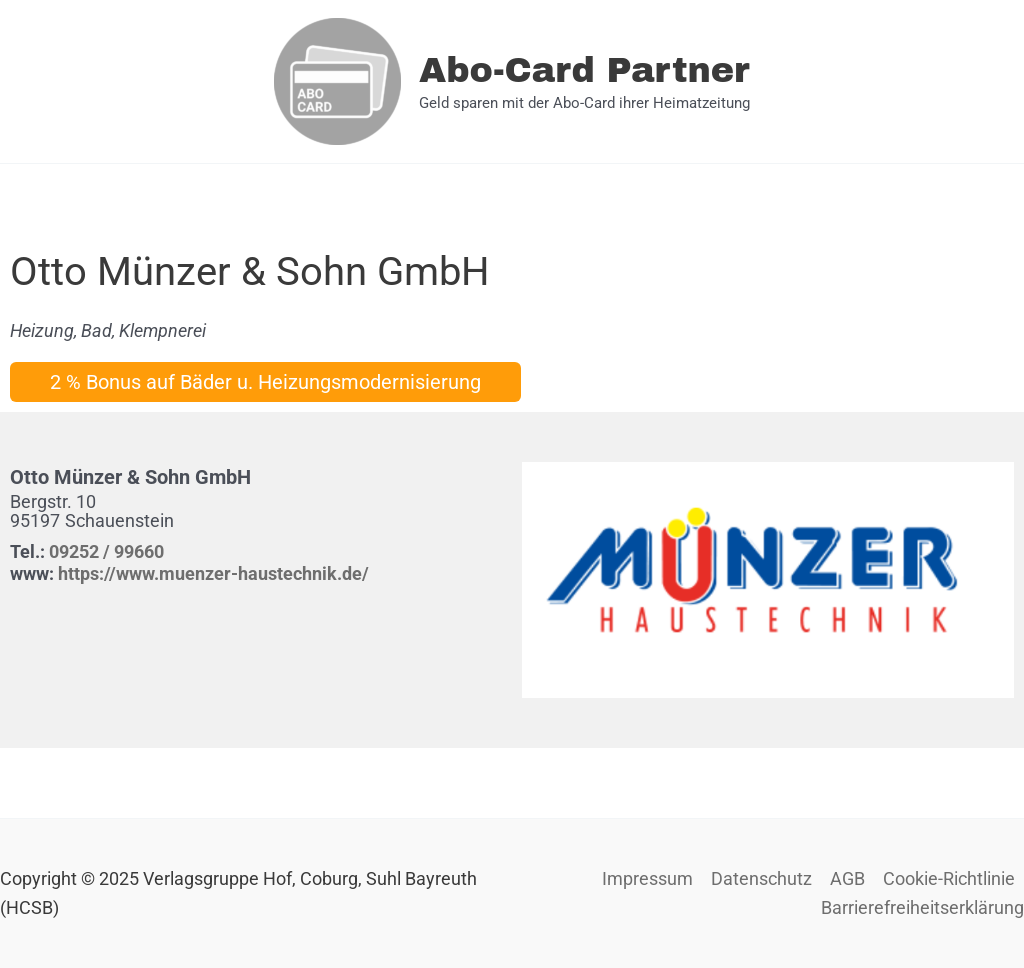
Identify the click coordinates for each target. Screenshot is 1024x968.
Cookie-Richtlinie (949, 878)
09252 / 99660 (106, 551)
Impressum (647, 878)
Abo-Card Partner (584, 70)
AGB (847, 878)
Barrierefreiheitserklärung (922, 907)
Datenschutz (761, 878)
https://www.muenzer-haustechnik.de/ (213, 573)
